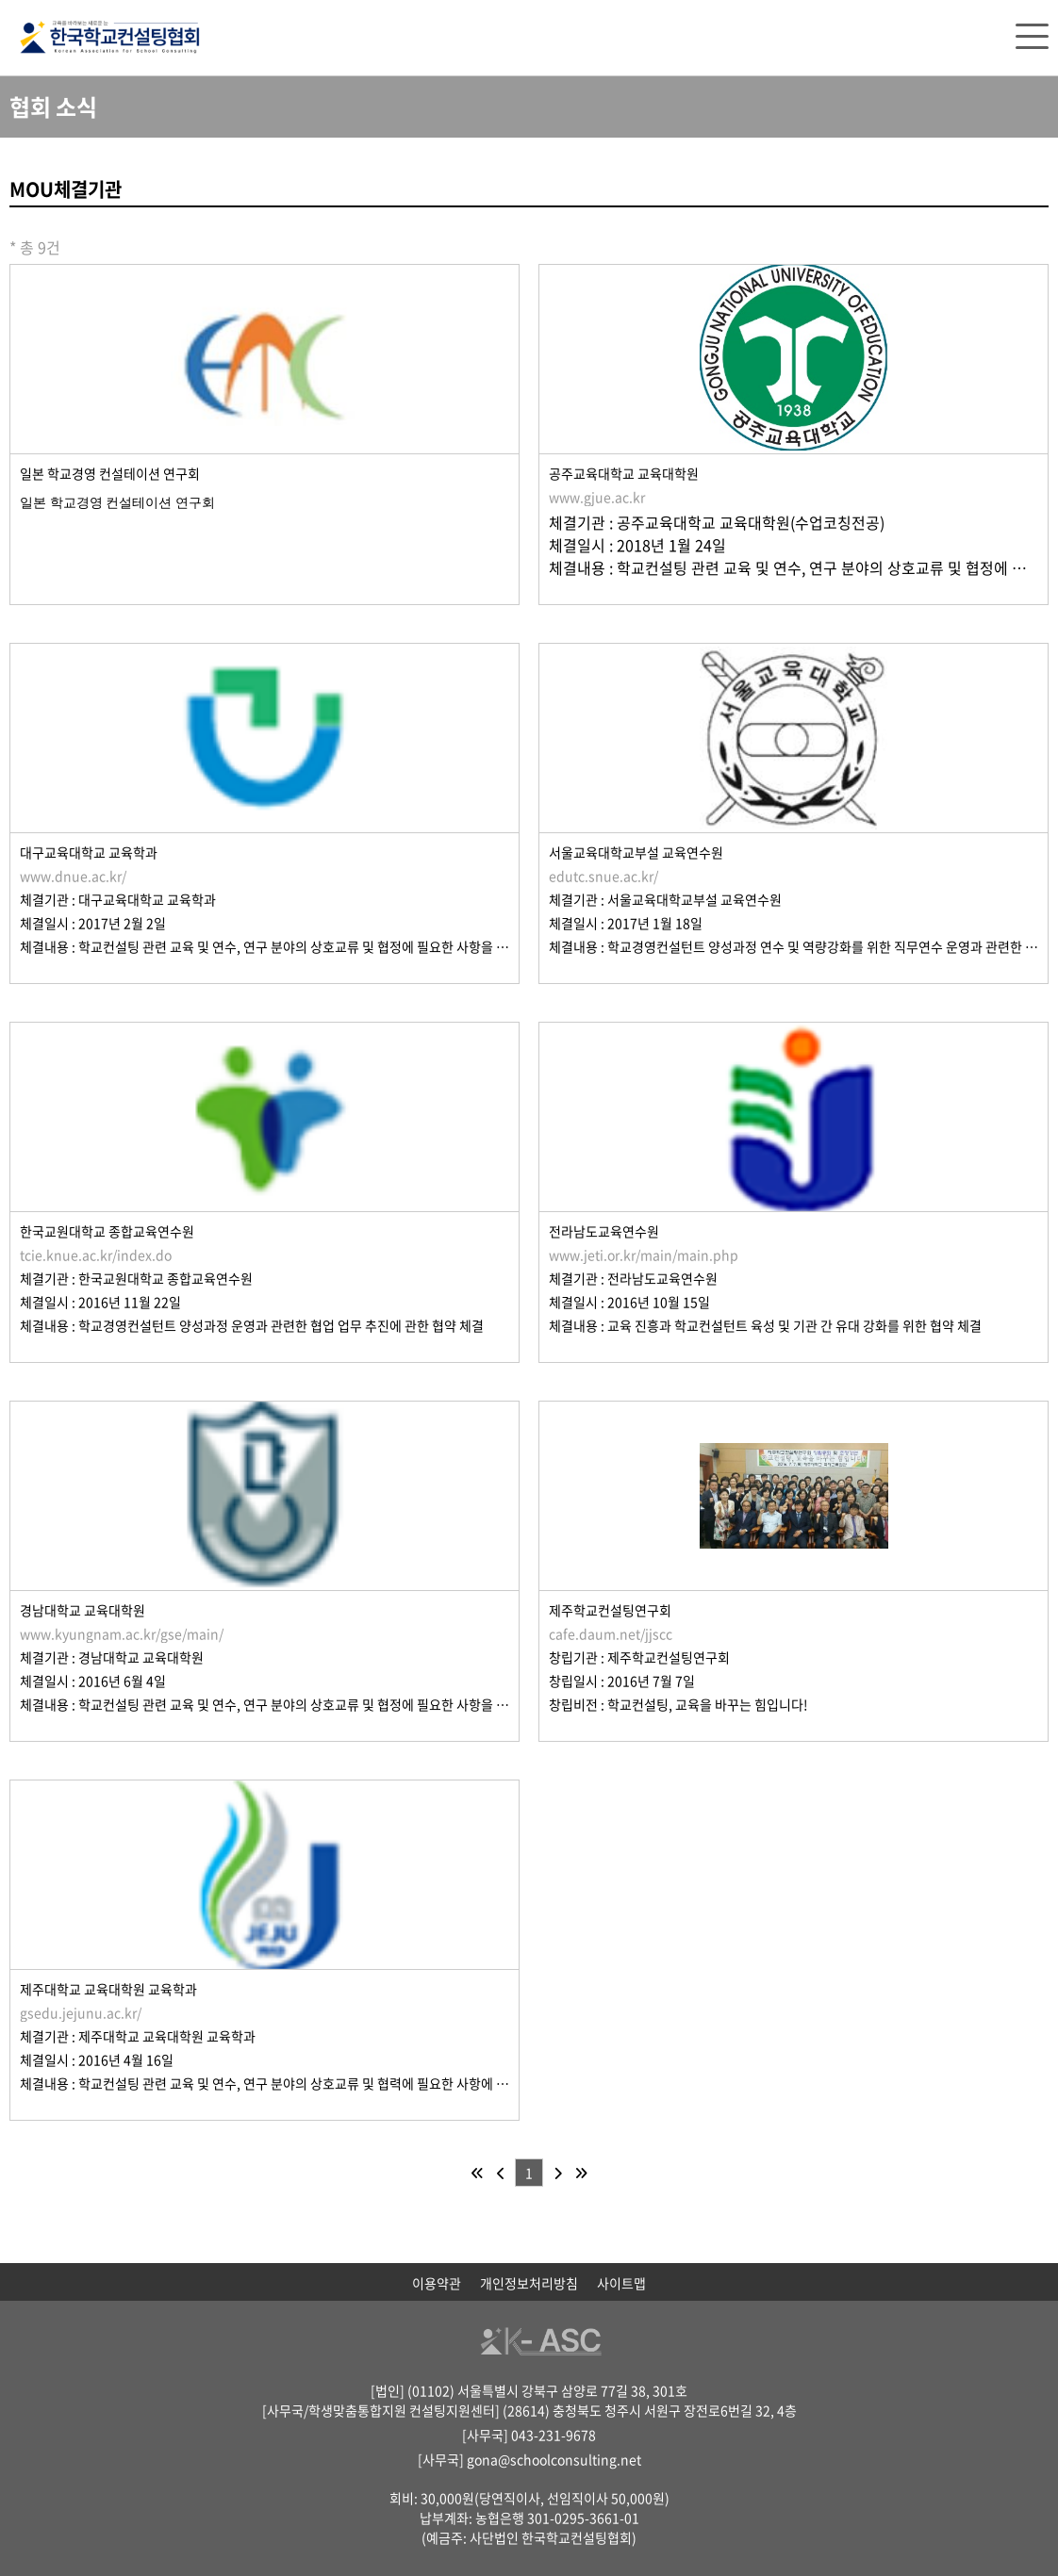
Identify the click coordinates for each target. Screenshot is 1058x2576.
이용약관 (436, 2282)
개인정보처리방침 (529, 2282)
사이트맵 (621, 2282)
